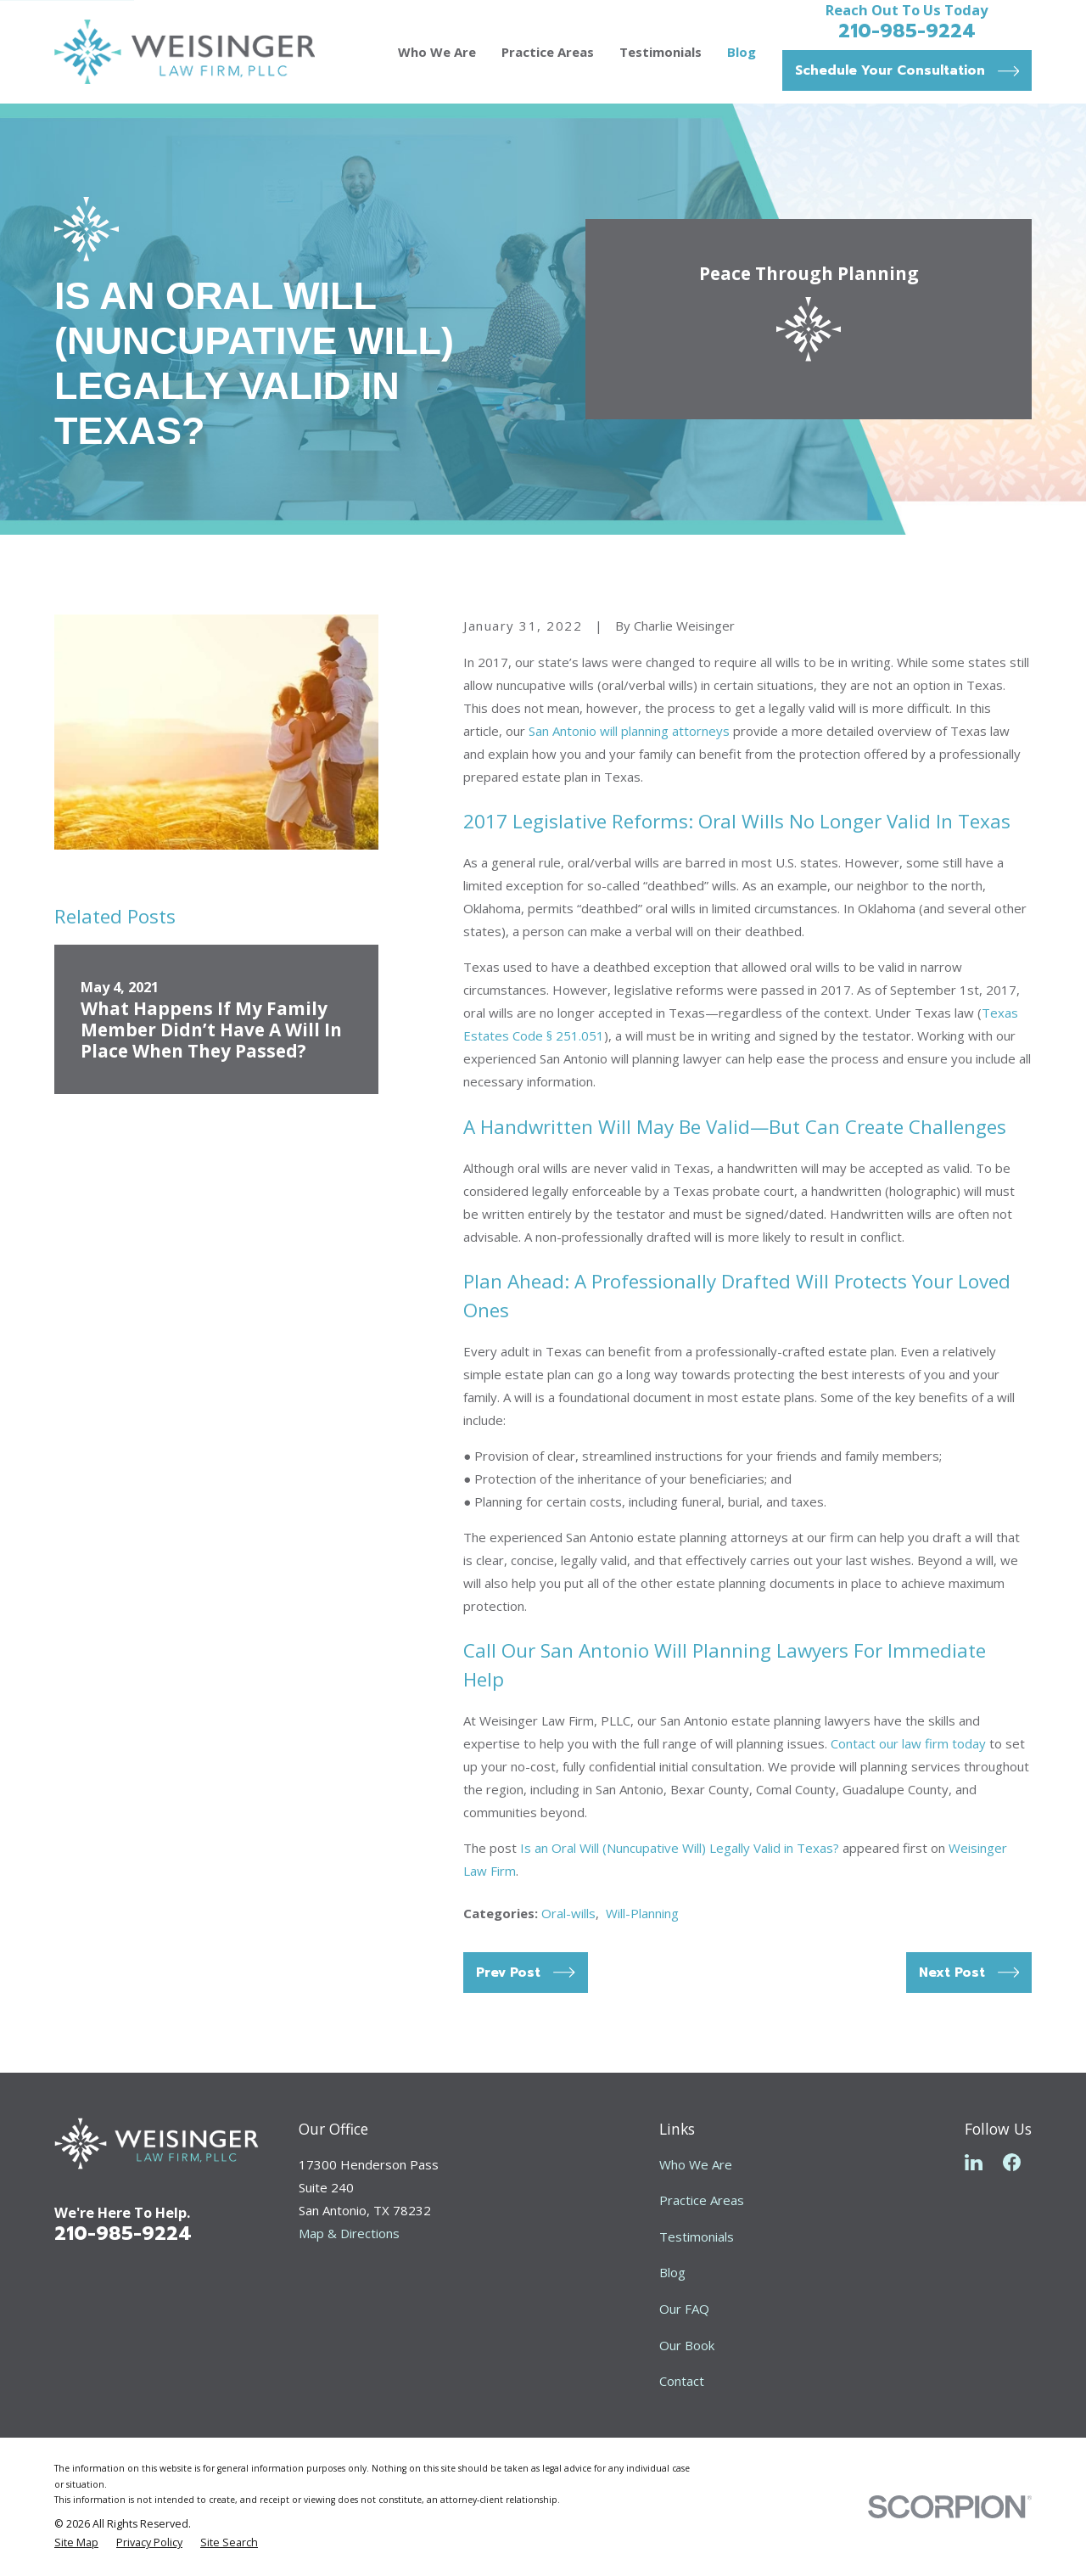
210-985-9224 (907, 30)
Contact (681, 2380)
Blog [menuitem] (741, 51)
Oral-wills (568, 1913)
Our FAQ (684, 2308)
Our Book (686, 2345)
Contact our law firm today (908, 1743)
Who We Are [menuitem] (437, 51)
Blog (672, 2272)
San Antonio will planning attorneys (629, 730)
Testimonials (696, 2236)
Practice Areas (701, 2200)
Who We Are (695, 2164)
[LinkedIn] (973, 2162)
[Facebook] (1012, 2162)
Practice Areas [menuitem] (547, 51)
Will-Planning (642, 1913)
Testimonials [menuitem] (660, 51)
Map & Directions (349, 2233)
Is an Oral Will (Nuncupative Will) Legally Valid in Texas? (679, 1847)
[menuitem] (76, 2543)
